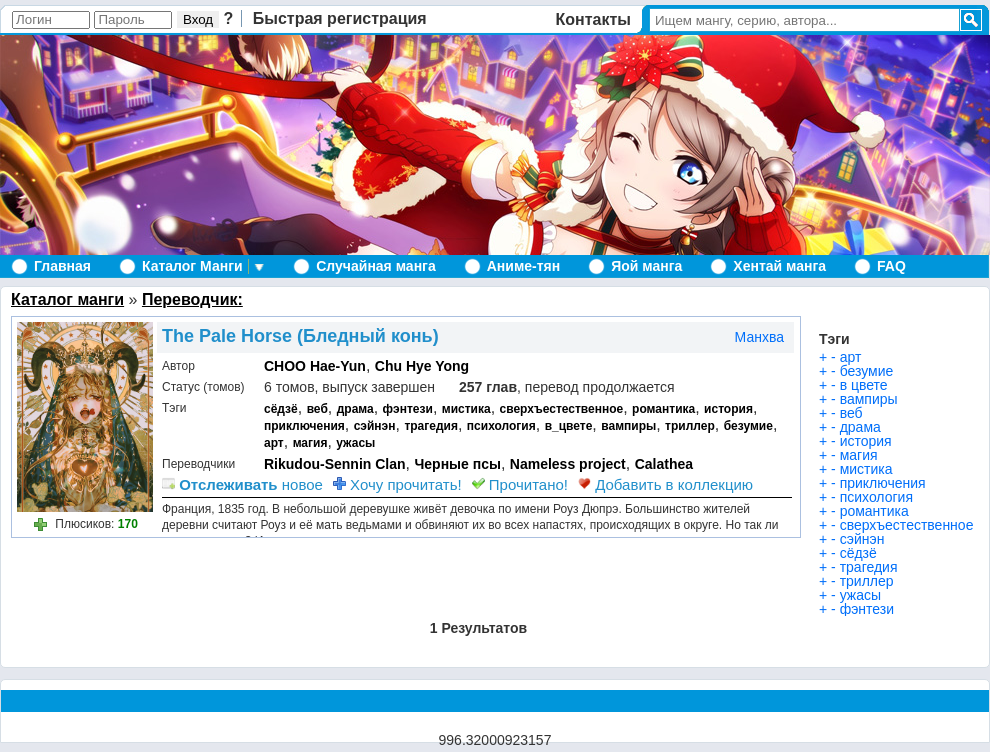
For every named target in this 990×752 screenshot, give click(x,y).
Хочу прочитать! (397, 484)
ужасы (355, 443)
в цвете (864, 385)
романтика (663, 409)
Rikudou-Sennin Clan (335, 464)
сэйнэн (375, 426)
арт (274, 443)
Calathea (664, 464)
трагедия (431, 426)
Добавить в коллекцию (665, 484)
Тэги (834, 339)
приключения (304, 426)
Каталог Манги (192, 266)
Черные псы (457, 464)
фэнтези (408, 409)
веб (317, 409)
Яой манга (646, 266)
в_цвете (569, 426)
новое (242, 484)
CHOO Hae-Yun (315, 366)
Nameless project (568, 464)
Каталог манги (67, 299)
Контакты (593, 19)
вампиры (628, 426)
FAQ (891, 266)
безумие (748, 426)
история (728, 409)
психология (501, 426)
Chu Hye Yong (422, 366)
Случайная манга (375, 266)
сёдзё (281, 409)
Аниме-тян (523, 266)
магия (310, 443)
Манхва (759, 337)
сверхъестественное (562, 409)
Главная (62, 266)
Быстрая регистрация (340, 18)
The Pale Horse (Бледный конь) (300, 336)
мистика (466, 409)
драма (355, 409)
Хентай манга (779, 266)
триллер (690, 426)
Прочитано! (520, 484)
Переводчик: (192, 299)
